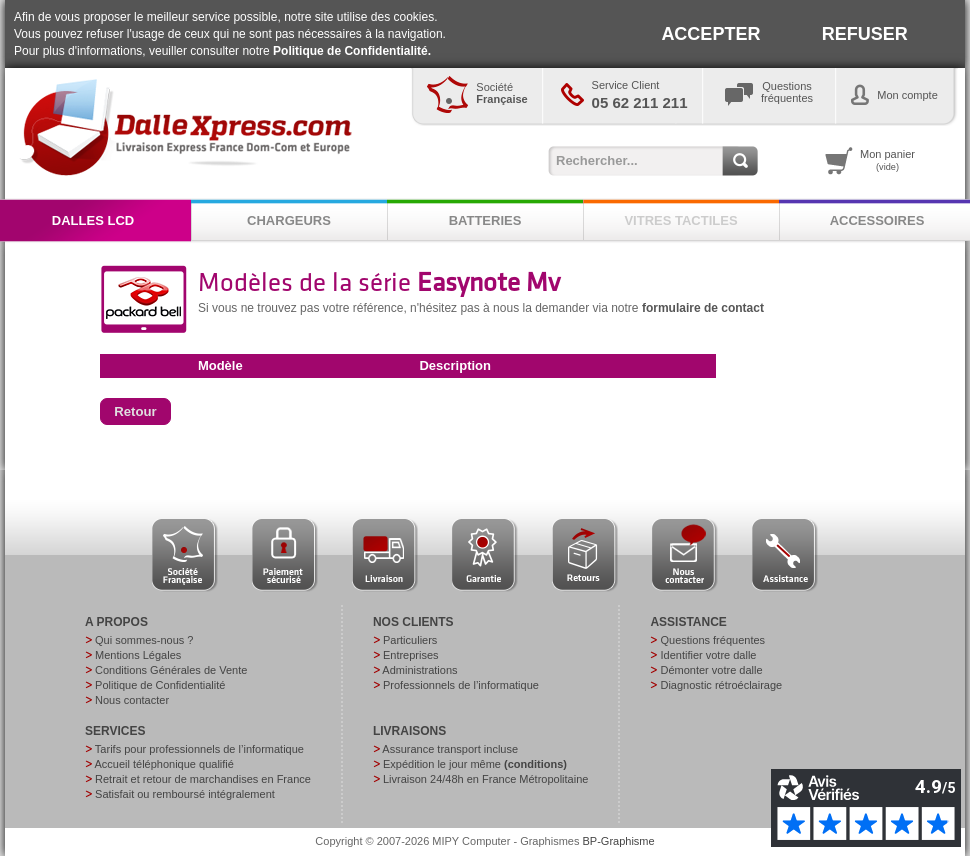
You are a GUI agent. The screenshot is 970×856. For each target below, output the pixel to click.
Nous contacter (132, 700)
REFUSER (865, 34)
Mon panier (887, 160)
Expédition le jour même (475, 764)
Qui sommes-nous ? (144, 640)
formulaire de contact (703, 308)
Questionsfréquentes (787, 92)
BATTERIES (485, 220)
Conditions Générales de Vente (171, 670)
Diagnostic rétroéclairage (721, 685)
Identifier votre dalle (708, 655)
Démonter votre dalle (711, 670)
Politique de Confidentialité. (352, 51)
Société (501, 93)
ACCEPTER (710, 34)
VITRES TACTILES (680, 220)
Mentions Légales (138, 655)
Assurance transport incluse (450, 749)
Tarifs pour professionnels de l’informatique (199, 749)
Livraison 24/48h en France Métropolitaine (485, 779)
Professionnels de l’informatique (461, 685)
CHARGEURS (289, 220)
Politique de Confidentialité (160, 685)
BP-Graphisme (619, 841)
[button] (135, 412)
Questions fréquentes (712, 640)
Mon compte (907, 95)
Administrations (419, 670)
